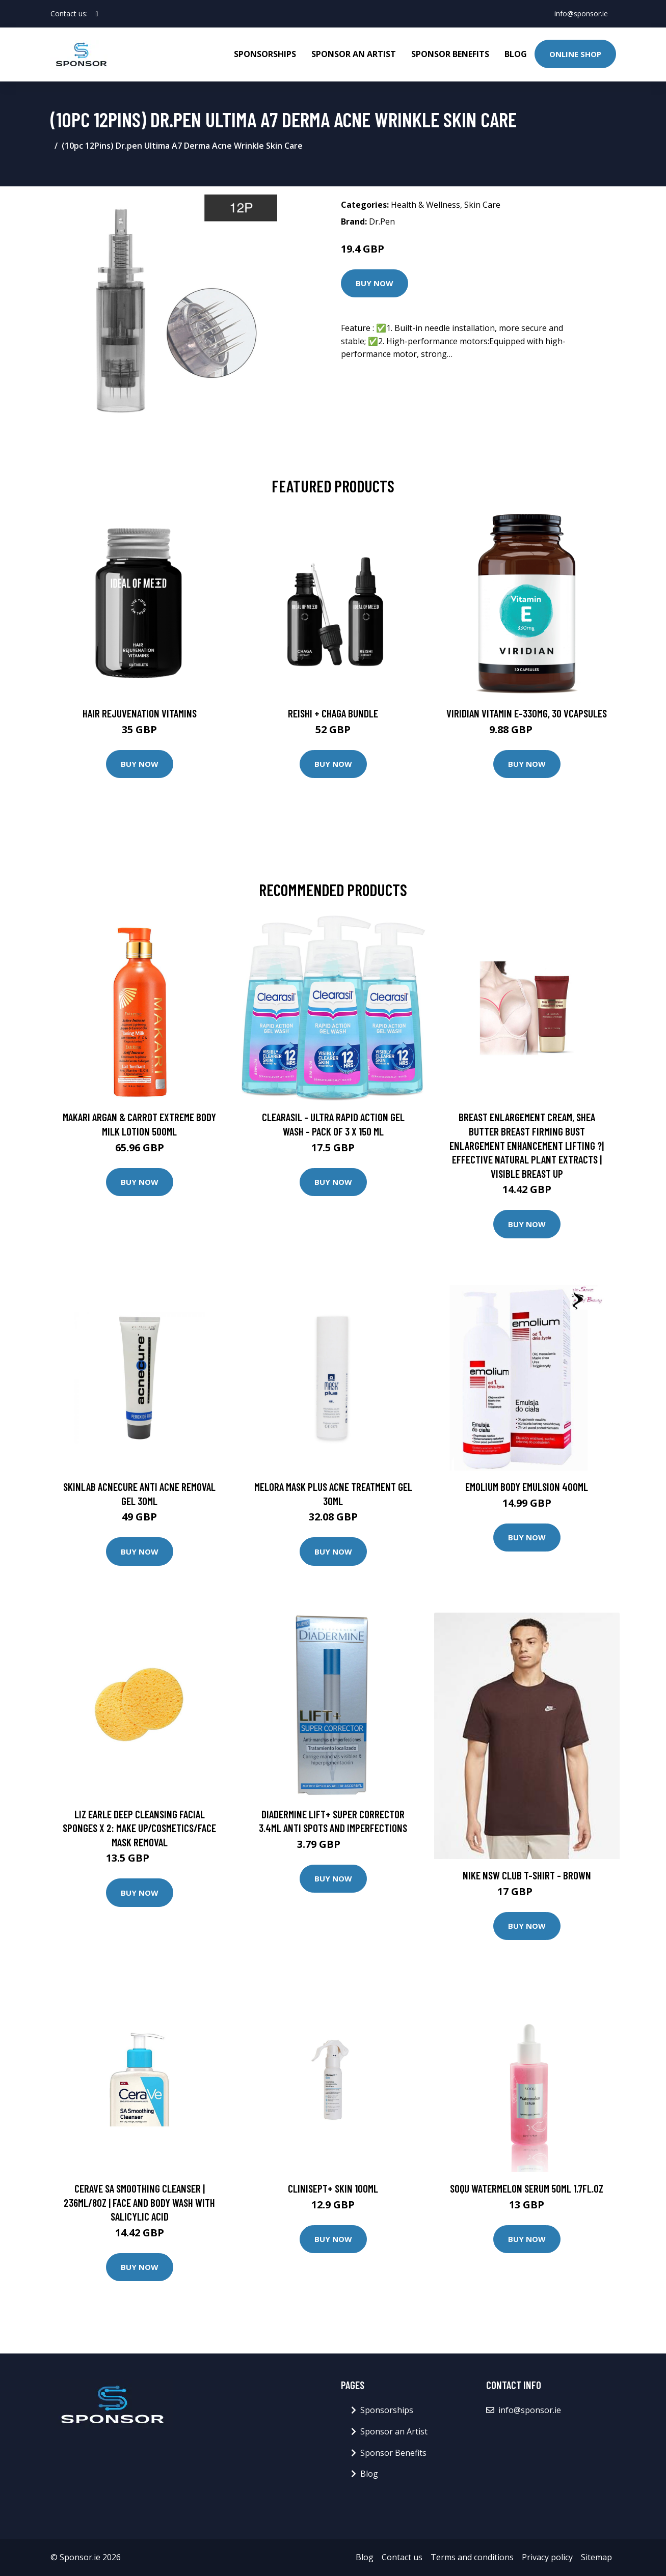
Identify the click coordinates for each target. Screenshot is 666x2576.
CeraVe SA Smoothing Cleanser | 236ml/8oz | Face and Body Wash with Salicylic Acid (139, 2202)
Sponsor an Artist (353, 54)
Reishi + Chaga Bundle (333, 713)
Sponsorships (265, 54)
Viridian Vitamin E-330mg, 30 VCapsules (526, 713)
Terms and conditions (472, 2557)
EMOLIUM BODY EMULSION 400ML (526, 1486)
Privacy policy (547, 2557)
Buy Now (374, 283)
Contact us (402, 2557)
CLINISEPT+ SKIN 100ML (333, 2188)
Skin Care (482, 204)
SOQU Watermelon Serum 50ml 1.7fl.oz (526, 2188)
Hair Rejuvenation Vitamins (140, 713)
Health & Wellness (425, 204)
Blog (515, 54)
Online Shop (575, 54)
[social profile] (97, 13)
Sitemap (596, 2557)
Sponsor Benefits (450, 54)
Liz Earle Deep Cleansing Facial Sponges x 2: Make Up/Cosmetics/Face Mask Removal (139, 1828)
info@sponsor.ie (581, 13)
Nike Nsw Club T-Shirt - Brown (527, 1875)
